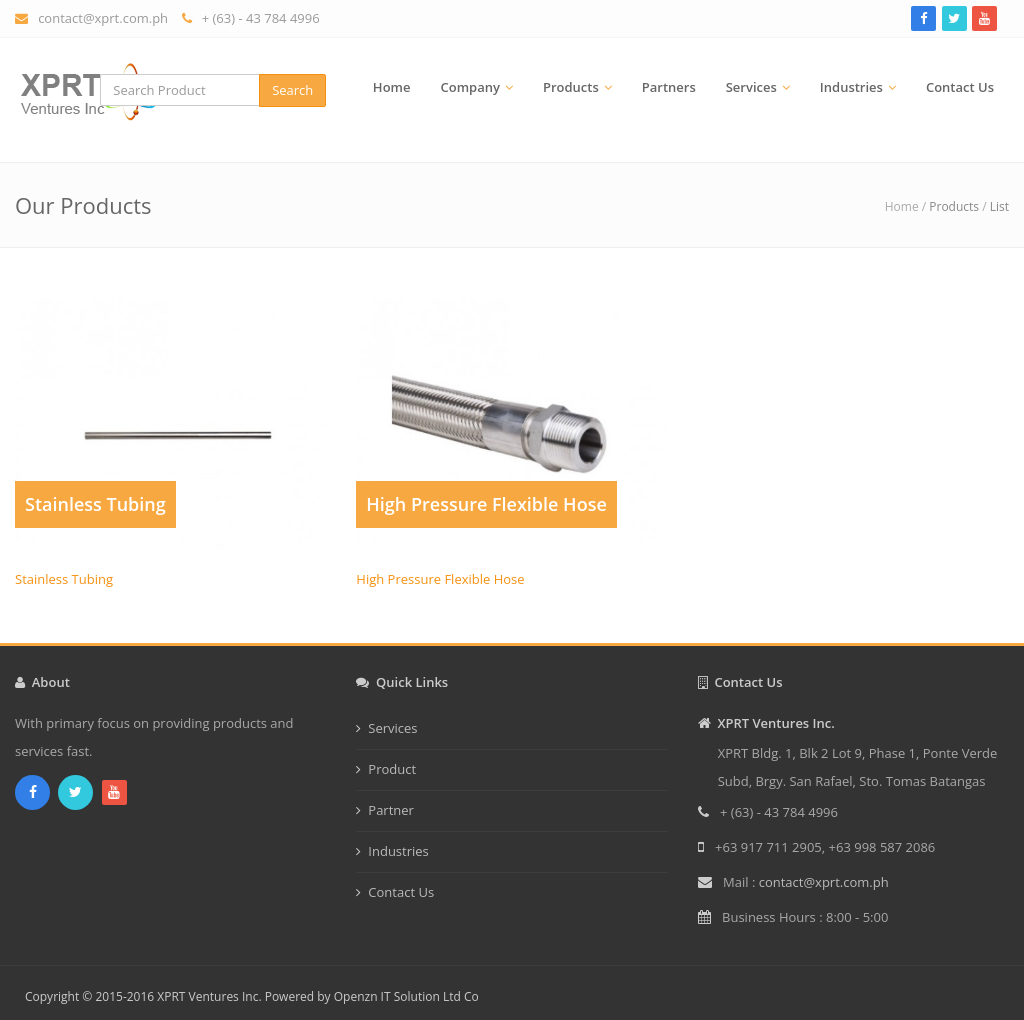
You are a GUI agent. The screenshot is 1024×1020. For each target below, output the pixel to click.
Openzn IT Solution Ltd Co (406, 996)
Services (751, 87)
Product (392, 769)
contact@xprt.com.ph (103, 18)
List (999, 206)
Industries (851, 87)
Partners (669, 87)
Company (469, 87)
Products (571, 87)
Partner (391, 810)
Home (392, 87)
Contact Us (960, 87)
